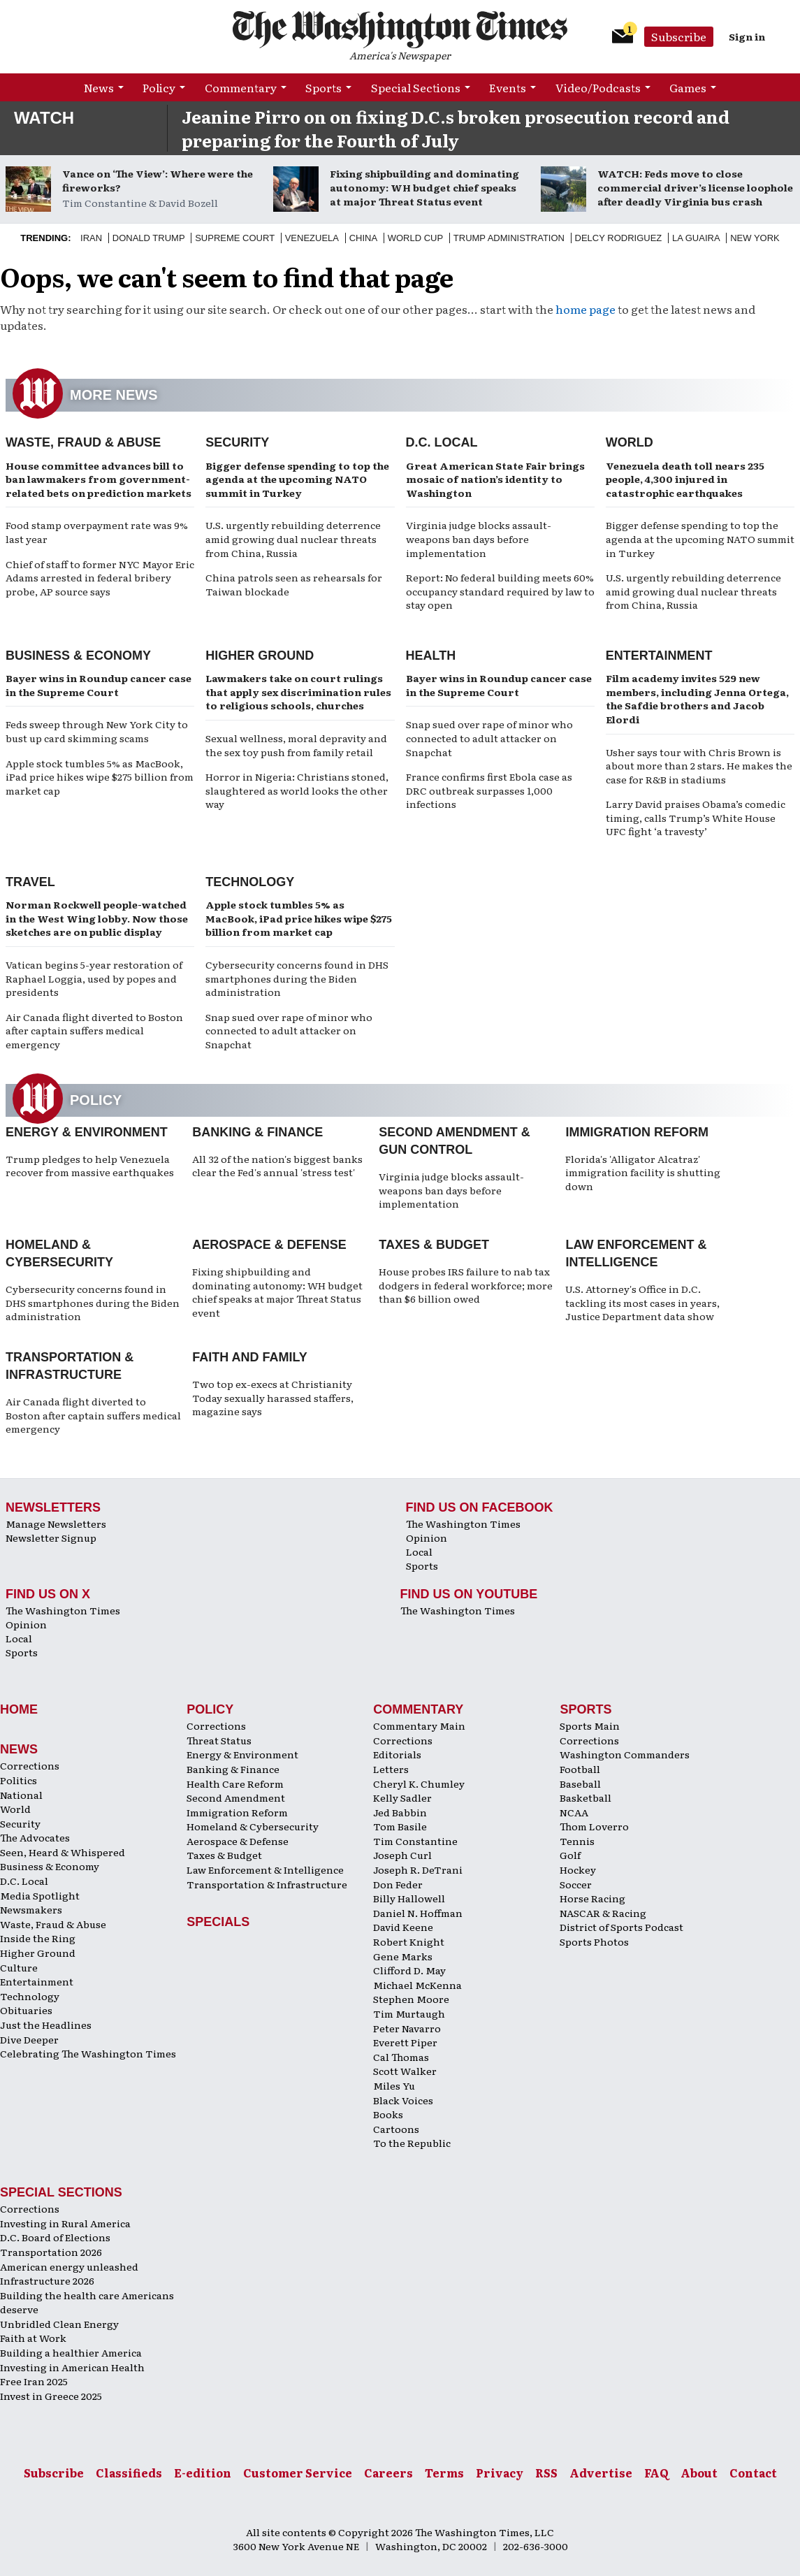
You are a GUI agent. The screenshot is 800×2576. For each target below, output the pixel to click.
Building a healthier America (71, 2352)
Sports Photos (594, 1941)
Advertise (600, 2472)
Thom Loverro (594, 1826)
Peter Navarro (407, 2028)
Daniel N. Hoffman (418, 1913)
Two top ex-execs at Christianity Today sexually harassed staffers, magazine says (273, 1397)
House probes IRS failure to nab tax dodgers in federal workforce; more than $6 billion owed (466, 1284)
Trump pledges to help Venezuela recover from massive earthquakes (90, 1166)
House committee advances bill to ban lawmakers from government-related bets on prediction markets (98, 479)
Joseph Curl (402, 1855)
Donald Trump (148, 238)
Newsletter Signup (51, 1537)
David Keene (403, 1927)
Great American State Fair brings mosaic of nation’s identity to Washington (495, 479)
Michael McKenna (417, 1985)
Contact (753, 2472)
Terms (444, 2472)
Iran (91, 238)
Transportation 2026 (51, 2252)
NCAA (574, 1812)
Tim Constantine (415, 1841)
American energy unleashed (69, 2266)
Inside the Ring (37, 1938)
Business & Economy (78, 656)
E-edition (202, 2472)
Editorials (397, 1754)
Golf (570, 1855)
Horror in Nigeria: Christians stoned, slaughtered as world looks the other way (296, 790)
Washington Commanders (625, 1754)
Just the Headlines (46, 2025)
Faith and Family (249, 1357)
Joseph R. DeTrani (418, 1869)
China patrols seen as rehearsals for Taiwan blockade (293, 584)
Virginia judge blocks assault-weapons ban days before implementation (478, 538)
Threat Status (219, 1740)
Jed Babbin (400, 1812)
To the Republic (412, 2143)
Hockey (578, 1869)
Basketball (585, 1797)
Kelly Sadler (402, 1797)
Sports (323, 87)
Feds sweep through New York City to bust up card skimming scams (97, 731)
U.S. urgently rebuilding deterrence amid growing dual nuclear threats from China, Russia (293, 538)
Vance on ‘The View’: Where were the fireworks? (157, 180)
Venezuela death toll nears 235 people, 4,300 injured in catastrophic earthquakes (685, 479)
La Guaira (696, 238)
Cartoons (396, 2129)
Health (431, 656)
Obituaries (26, 2010)
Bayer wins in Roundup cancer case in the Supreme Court (98, 685)
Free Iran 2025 (34, 2381)
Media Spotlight (40, 1895)
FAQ (656, 2472)
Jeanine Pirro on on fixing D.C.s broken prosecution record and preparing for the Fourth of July (455, 128)
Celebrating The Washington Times (88, 2053)
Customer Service (297, 2472)
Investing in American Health (72, 2367)
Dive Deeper (29, 2039)
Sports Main (590, 1725)
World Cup (415, 238)
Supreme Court (235, 238)
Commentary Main (419, 1725)
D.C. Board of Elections (55, 2237)
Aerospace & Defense (269, 1245)
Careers (388, 2472)
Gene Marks (402, 1956)
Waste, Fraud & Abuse (83, 442)
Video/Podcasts (598, 87)
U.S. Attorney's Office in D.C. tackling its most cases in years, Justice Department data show (642, 1302)
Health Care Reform (235, 1783)
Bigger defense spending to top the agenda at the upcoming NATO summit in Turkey (297, 479)
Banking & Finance (257, 1132)
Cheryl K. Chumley (419, 1783)
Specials (218, 1922)
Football (580, 1769)
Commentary (241, 87)
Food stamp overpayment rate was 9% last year (97, 532)
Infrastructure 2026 (47, 2280)
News (99, 87)
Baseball (580, 1783)
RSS (546, 2472)
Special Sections (415, 87)
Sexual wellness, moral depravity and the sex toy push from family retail (296, 745)
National (21, 1795)
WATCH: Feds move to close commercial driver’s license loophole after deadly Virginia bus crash (695, 187)
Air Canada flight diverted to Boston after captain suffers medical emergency (94, 1030)
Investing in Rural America (65, 2223)
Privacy (499, 2472)
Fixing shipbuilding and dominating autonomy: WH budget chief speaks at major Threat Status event (424, 187)
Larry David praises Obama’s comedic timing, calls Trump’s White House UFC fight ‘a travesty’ (695, 817)
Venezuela (312, 238)
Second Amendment (236, 1797)
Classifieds (129, 2472)
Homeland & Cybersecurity (253, 1826)
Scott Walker (405, 2071)
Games (687, 87)
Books (388, 2114)
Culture (19, 1967)
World (629, 442)
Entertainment (659, 656)
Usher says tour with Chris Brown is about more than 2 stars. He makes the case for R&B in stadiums (699, 765)
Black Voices (403, 2100)
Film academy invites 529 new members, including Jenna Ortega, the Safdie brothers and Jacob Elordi (697, 698)
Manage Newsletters (56, 1524)
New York (755, 238)
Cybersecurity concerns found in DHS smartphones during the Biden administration (296, 978)
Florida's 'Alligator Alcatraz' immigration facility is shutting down (642, 1172)
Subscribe (678, 36)
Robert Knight (408, 1941)
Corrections (29, 1765)
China (363, 238)
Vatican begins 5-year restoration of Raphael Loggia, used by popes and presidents (94, 978)
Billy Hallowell (409, 1898)
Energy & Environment (87, 1132)
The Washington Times (463, 1524)
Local (419, 1551)
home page (585, 309)
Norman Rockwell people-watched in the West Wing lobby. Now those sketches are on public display (97, 918)
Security (237, 442)
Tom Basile (400, 1826)
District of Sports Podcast (621, 1927)
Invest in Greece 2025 (51, 2396)
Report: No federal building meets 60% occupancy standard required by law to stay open (500, 591)
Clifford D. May (409, 1970)
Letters (391, 1769)
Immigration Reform (636, 1132)
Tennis (577, 1841)
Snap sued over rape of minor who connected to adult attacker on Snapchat (489, 737)
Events (507, 87)
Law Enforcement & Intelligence (265, 1869)
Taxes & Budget (434, 1245)
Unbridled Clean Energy (59, 2324)
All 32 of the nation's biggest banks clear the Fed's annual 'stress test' (277, 1166)
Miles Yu (394, 2085)
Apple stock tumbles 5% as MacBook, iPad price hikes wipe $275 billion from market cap (100, 776)
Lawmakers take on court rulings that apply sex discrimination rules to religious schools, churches (298, 691)
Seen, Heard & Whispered (62, 1852)
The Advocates (35, 1837)
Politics (18, 1780)
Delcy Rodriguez (618, 238)
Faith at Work (33, 2338)
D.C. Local (442, 442)
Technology (249, 882)
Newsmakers (31, 1909)
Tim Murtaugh (409, 2013)
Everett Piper (405, 2042)
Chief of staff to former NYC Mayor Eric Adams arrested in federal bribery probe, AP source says (100, 577)
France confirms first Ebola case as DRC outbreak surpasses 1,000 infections (489, 790)
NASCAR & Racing (603, 1913)
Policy (159, 87)
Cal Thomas (401, 2057)
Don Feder (398, 1884)
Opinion (426, 1537)
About (699, 2472)
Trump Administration (509, 238)
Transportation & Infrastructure (267, 1884)
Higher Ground (259, 656)
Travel (30, 882)
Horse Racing (592, 1898)
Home (19, 1709)
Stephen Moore (411, 1999)
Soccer (576, 1884)
